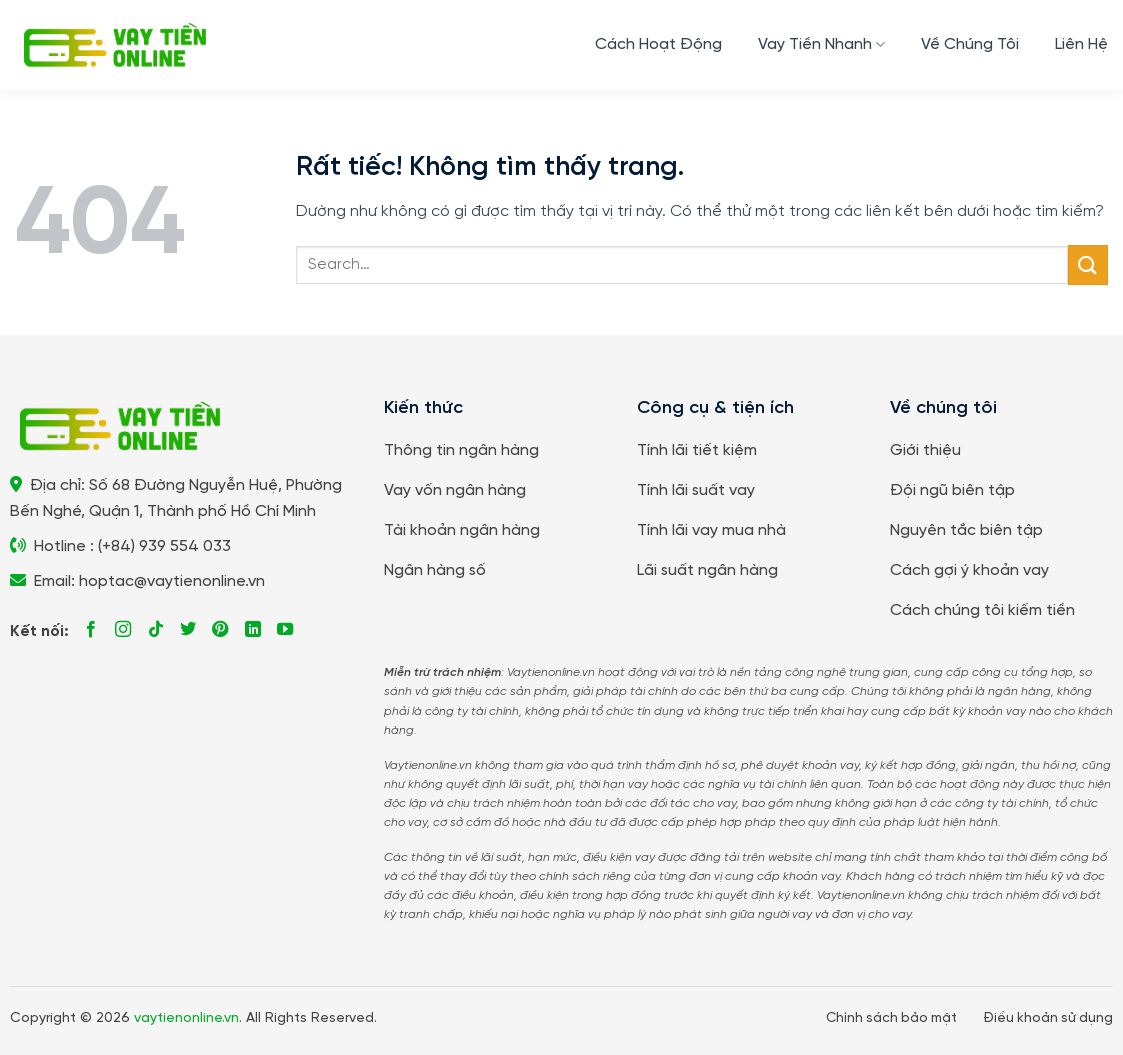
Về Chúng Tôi (970, 44)
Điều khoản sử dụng (1048, 1018)
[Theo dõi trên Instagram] (123, 630)
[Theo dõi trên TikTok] (156, 630)
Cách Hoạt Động (658, 44)
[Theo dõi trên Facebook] (91, 630)
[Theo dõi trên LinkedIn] (253, 630)
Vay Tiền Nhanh (821, 44)
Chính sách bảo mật (891, 1018)
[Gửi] (1088, 264)
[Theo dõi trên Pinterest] (220, 630)
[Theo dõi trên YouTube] (285, 630)
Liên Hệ (1081, 44)
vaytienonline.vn (186, 1018)
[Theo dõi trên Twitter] (188, 630)
